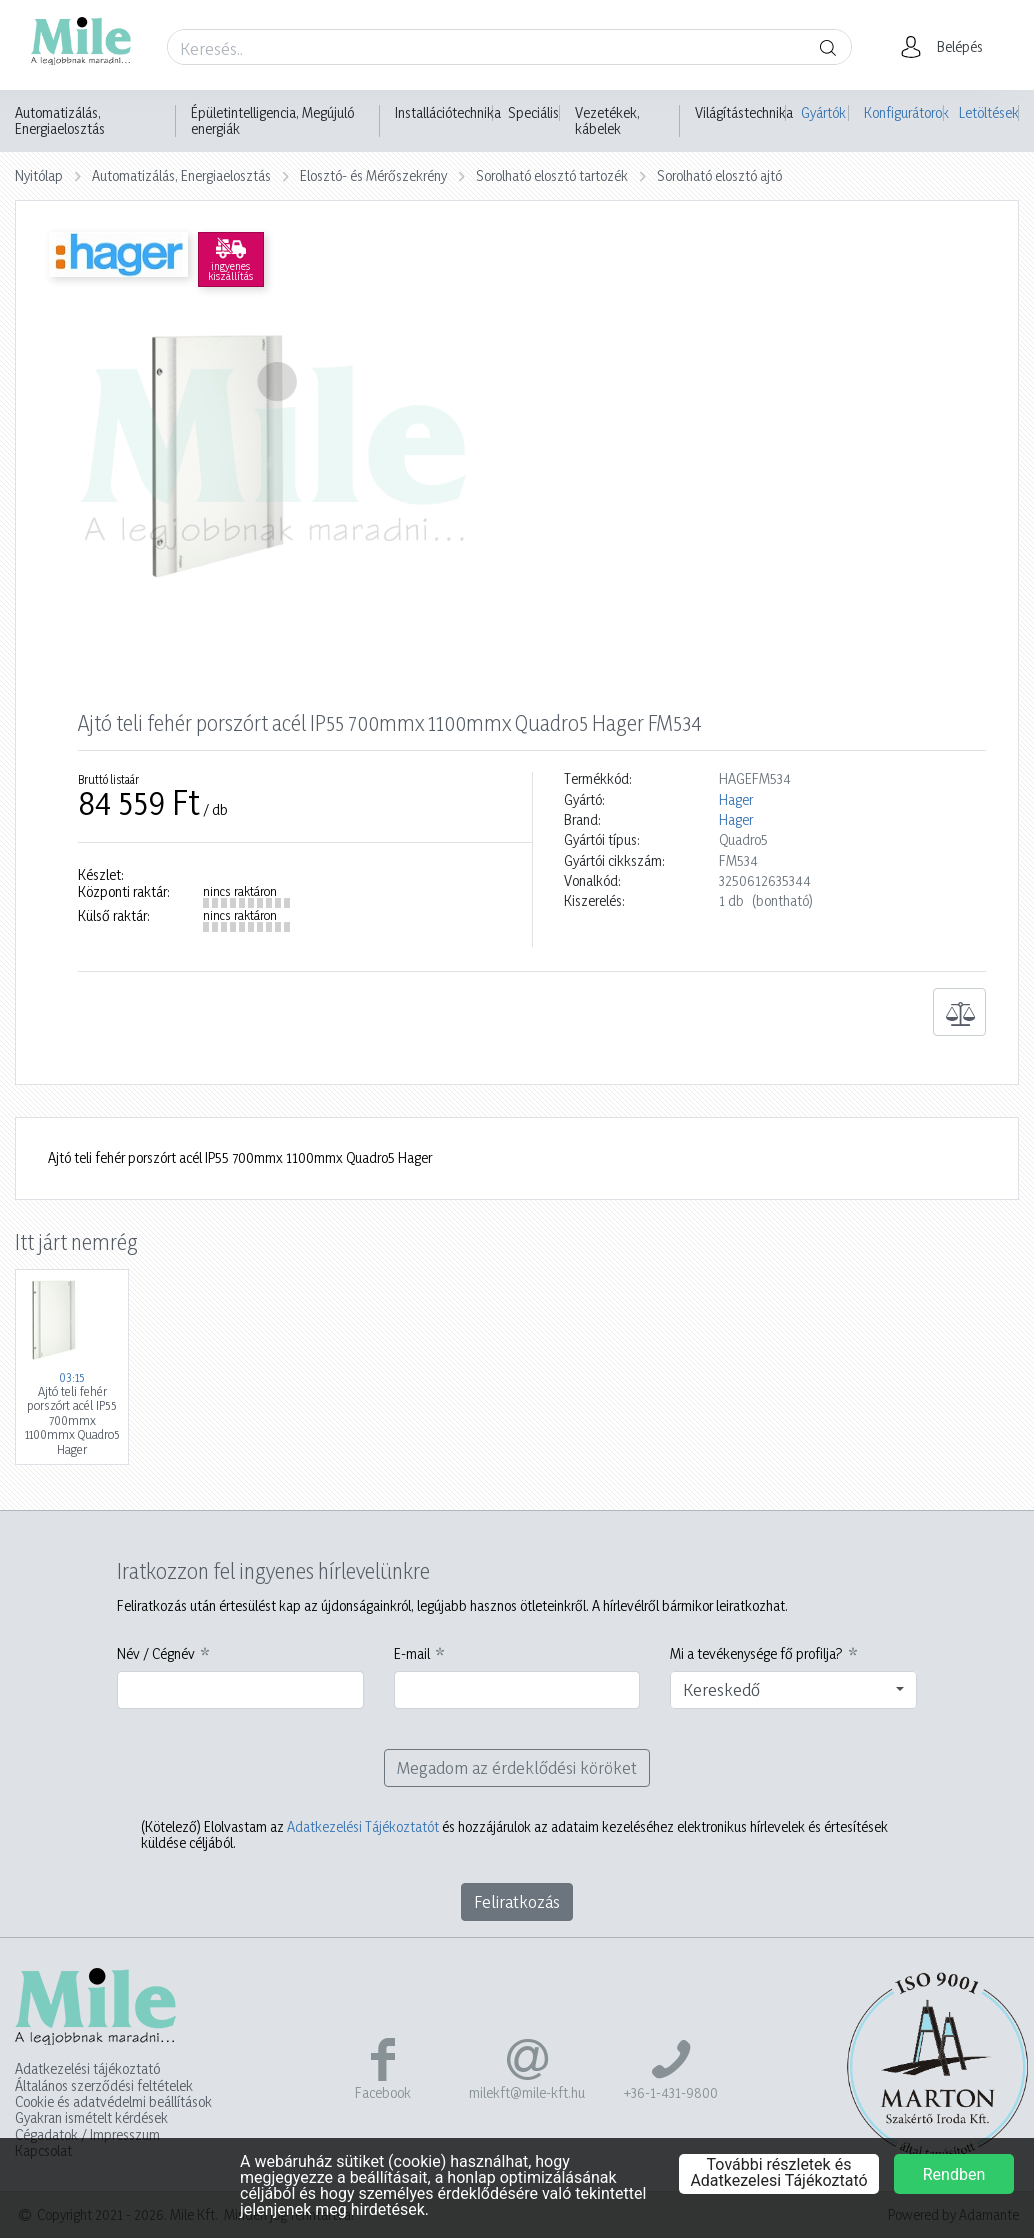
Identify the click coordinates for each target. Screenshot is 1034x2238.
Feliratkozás (517, 1901)
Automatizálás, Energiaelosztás (60, 121)
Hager (736, 800)
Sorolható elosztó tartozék (552, 175)
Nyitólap (39, 175)
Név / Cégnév (156, 1654)
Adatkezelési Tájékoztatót (363, 1826)
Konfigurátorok (904, 112)
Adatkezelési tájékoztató (87, 2069)
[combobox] (793, 1690)
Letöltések (989, 112)
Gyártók (823, 112)
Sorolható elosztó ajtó (719, 175)
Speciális (533, 113)
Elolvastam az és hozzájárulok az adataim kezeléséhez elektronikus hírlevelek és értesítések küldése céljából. (514, 1835)
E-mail (412, 1654)
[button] (947, 47)
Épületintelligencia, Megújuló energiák (272, 121)
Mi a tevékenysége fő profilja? (756, 1654)
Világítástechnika (744, 113)
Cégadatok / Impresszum (87, 2135)
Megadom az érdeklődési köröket (517, 1767)
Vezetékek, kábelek (607, 121)
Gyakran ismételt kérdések (91, 2118)
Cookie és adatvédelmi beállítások (113, 2102)
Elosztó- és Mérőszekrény (373, 175)
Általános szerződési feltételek (104, 2086)
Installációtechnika (448, 113)
